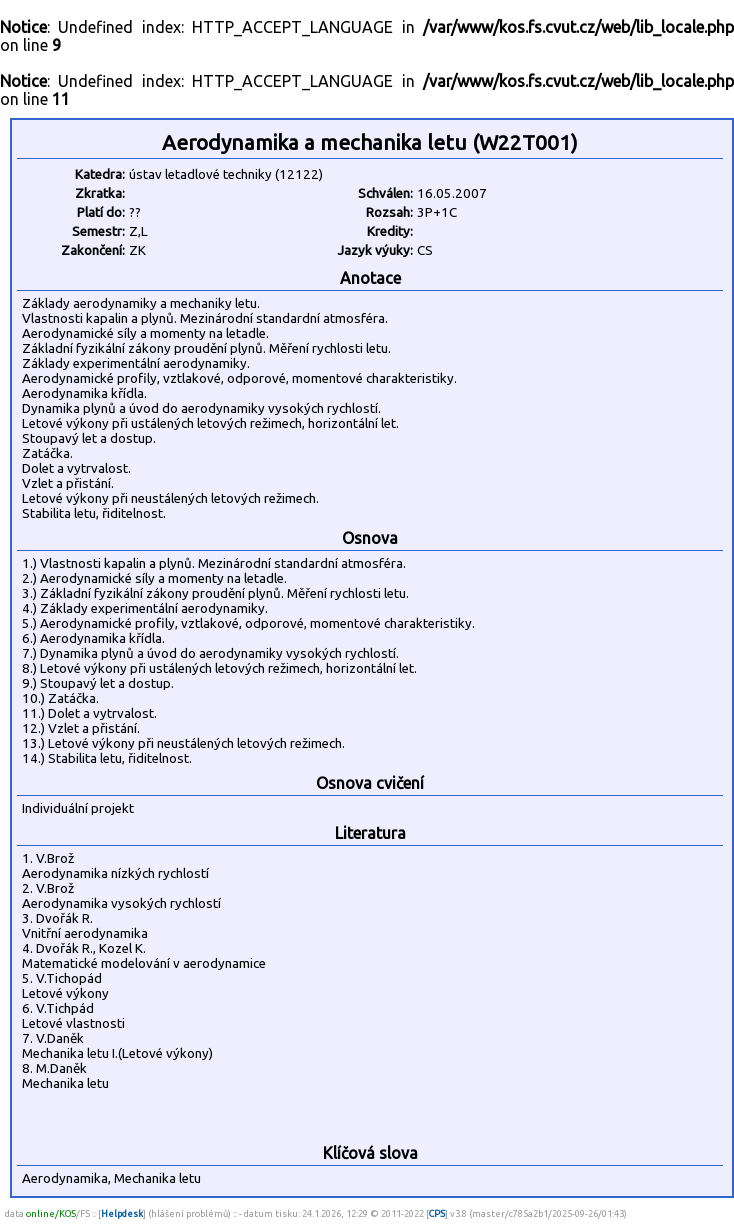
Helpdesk (122, 1213)
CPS (437, 1213)
